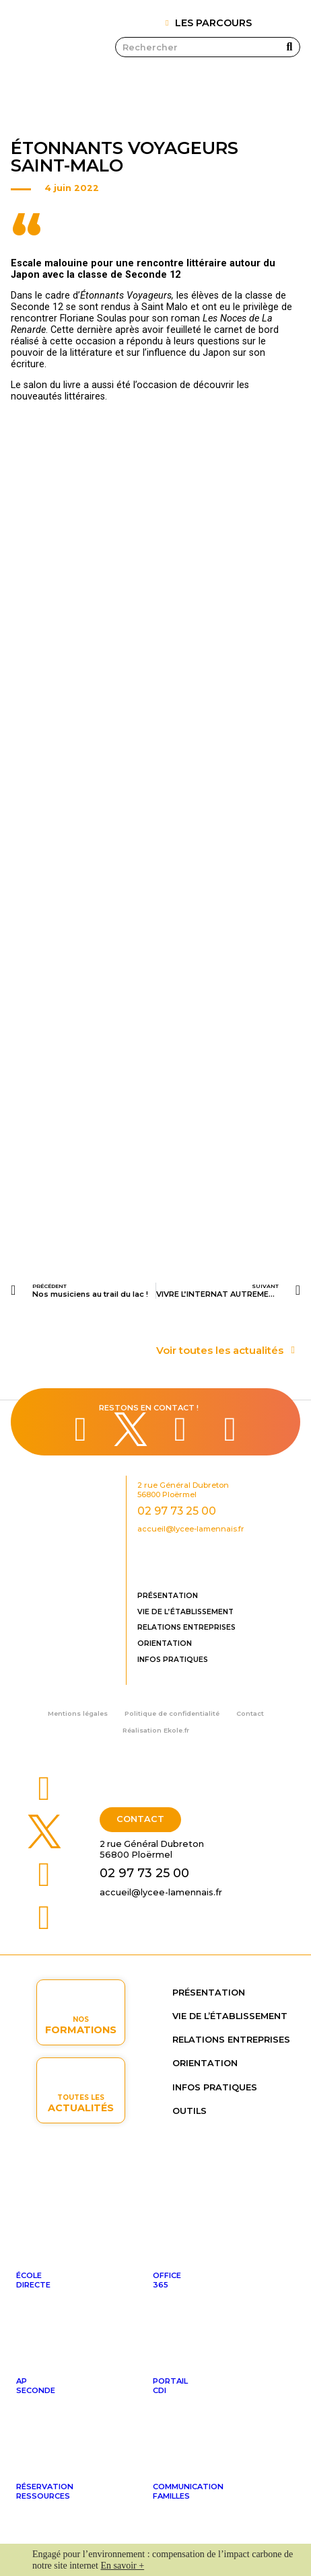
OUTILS (189, 2111)
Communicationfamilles (188, 2491)
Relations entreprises (186, 1627)
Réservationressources (44, 2491)
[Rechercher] (289, 47)
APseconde (35, 2385)
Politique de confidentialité (172, 1713)
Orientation (164, 1643)
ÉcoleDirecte (33, 2280)
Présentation (167, 1595)
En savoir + (122, 2566)
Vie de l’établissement (185, 1611)
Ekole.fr (176, 1730)
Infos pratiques (172, 1659)
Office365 (167, 2280)
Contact (250, 1713)
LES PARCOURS (213, 23)
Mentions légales (78, 1713)
